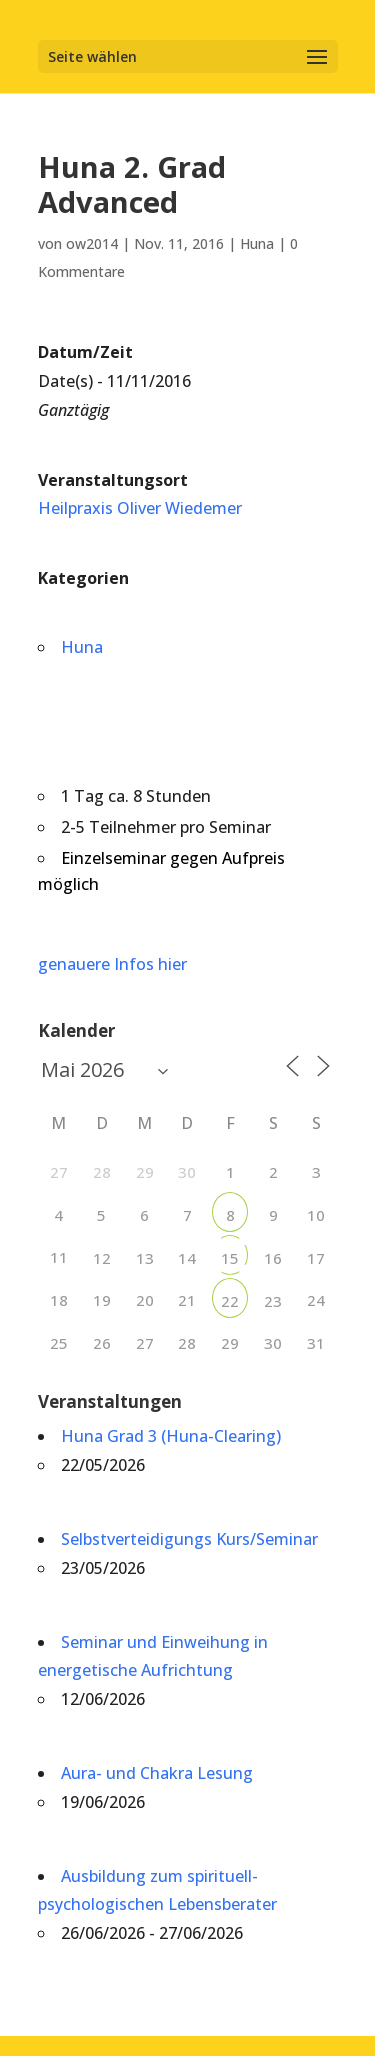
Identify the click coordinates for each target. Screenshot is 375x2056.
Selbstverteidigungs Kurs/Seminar (189, 1539)
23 (273, 1301)
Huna (257, 243)
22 (230, 1301)
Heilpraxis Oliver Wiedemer (140, 508)
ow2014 (92, 243)
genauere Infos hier (112, 964)
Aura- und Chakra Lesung (157, 1773)
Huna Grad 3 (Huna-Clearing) (171, 1436)
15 (230, 1258)
